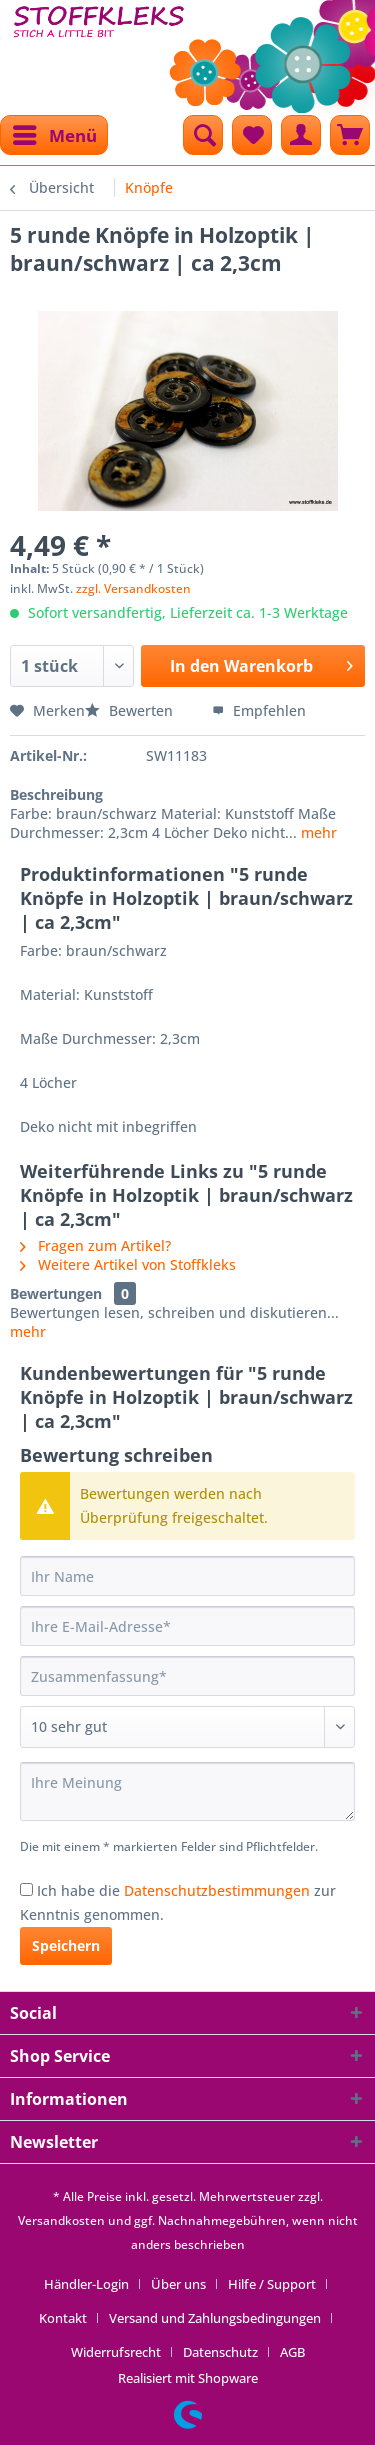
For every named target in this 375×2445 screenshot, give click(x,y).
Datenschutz (220, 2352)
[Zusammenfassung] (187, 1676)
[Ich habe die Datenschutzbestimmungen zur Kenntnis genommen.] (26, 1889)
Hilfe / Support (272, 2284)
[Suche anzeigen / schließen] (203, 135)
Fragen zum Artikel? (95, 1245)
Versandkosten (61, 2220)
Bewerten (131, 710)
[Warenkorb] (350, 135)
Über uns (178, 2284)
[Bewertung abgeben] (187, 1727)
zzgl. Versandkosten (133, 588)
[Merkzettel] (252, 135)
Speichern (66, 1945)
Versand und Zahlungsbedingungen (215, 2318)
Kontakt (63, 2318)
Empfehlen (259, 710)
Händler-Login (86, 2284)
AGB (292, 2352)
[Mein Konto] (301, 135)
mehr (317, 832)
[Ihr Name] (187, 1576)
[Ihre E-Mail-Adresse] (187, 1626)
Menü (55, 133)
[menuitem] (54, 135)
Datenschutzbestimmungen (217, 1890)
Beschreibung (56, 794)
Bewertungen (56, 1293)
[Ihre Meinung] (187, 1791)
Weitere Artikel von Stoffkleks (128, 1264)
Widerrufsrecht (116, 2352)
